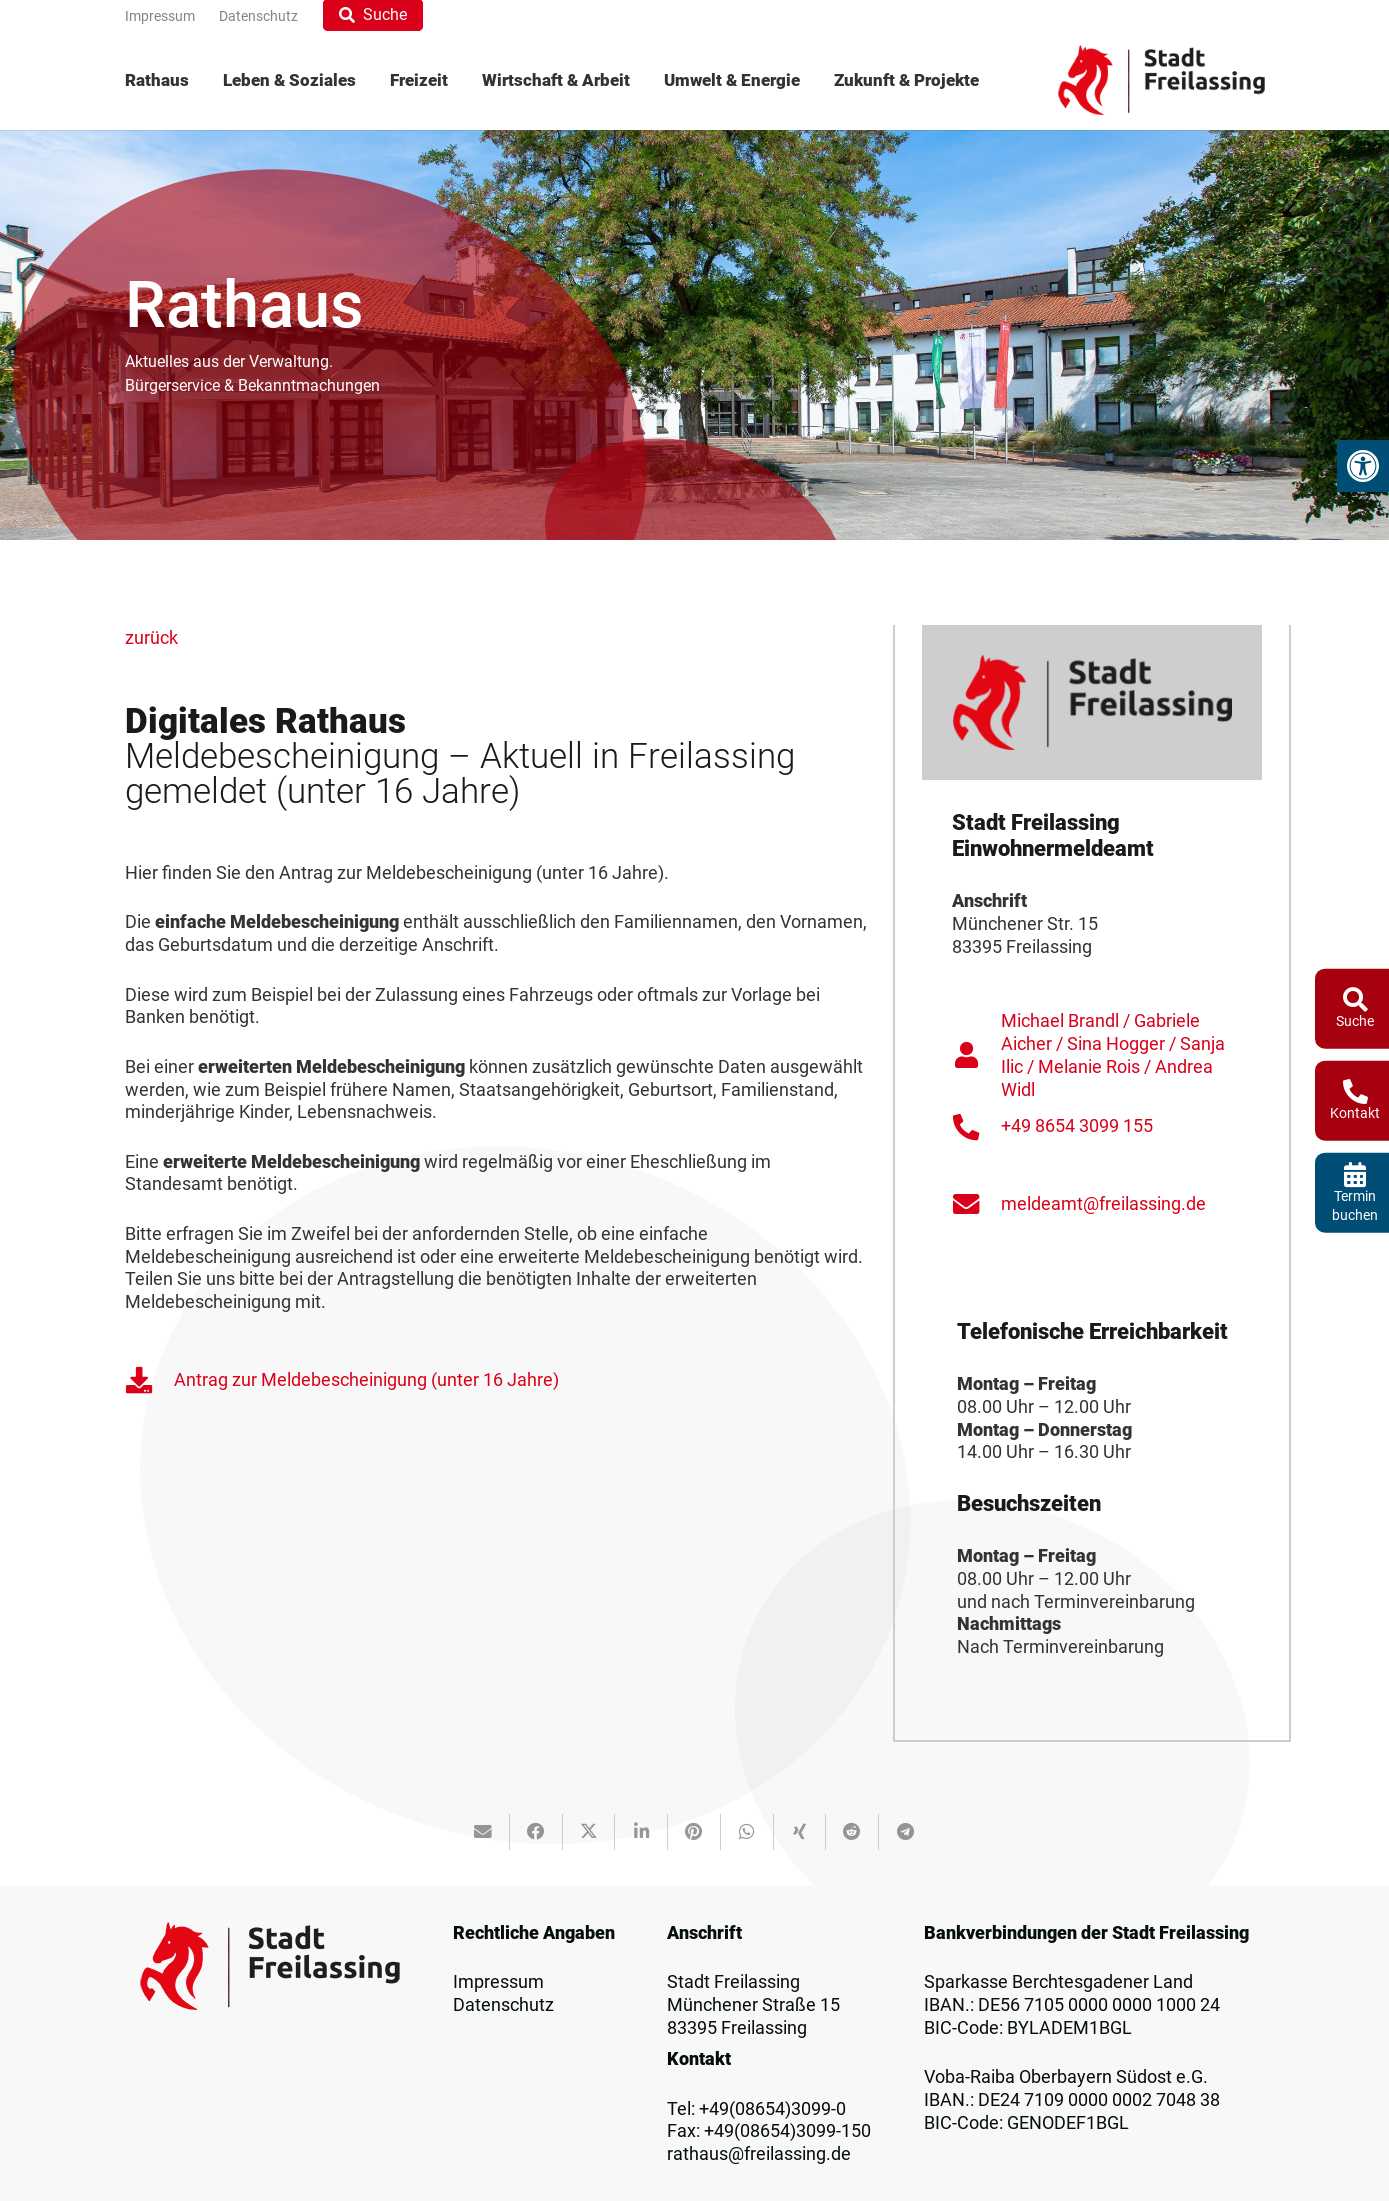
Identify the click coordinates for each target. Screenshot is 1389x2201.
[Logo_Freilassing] (1161, 80)
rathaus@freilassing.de (759, 2154)
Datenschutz (503, 2005)
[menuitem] (165, 80)
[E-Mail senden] (483, 1831)
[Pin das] (694, 1831)
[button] (1363, 466)
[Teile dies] (536, 1831)
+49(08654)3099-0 (772, 2109)
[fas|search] (1355, 998)
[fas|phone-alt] (1355, 1091)
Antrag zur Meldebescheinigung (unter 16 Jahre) (366, 1380)
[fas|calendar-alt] (1355, 1173)
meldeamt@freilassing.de (1103, 1204)
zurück (151, 638)
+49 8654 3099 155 (1077, 1126)
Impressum (498, 1982)
